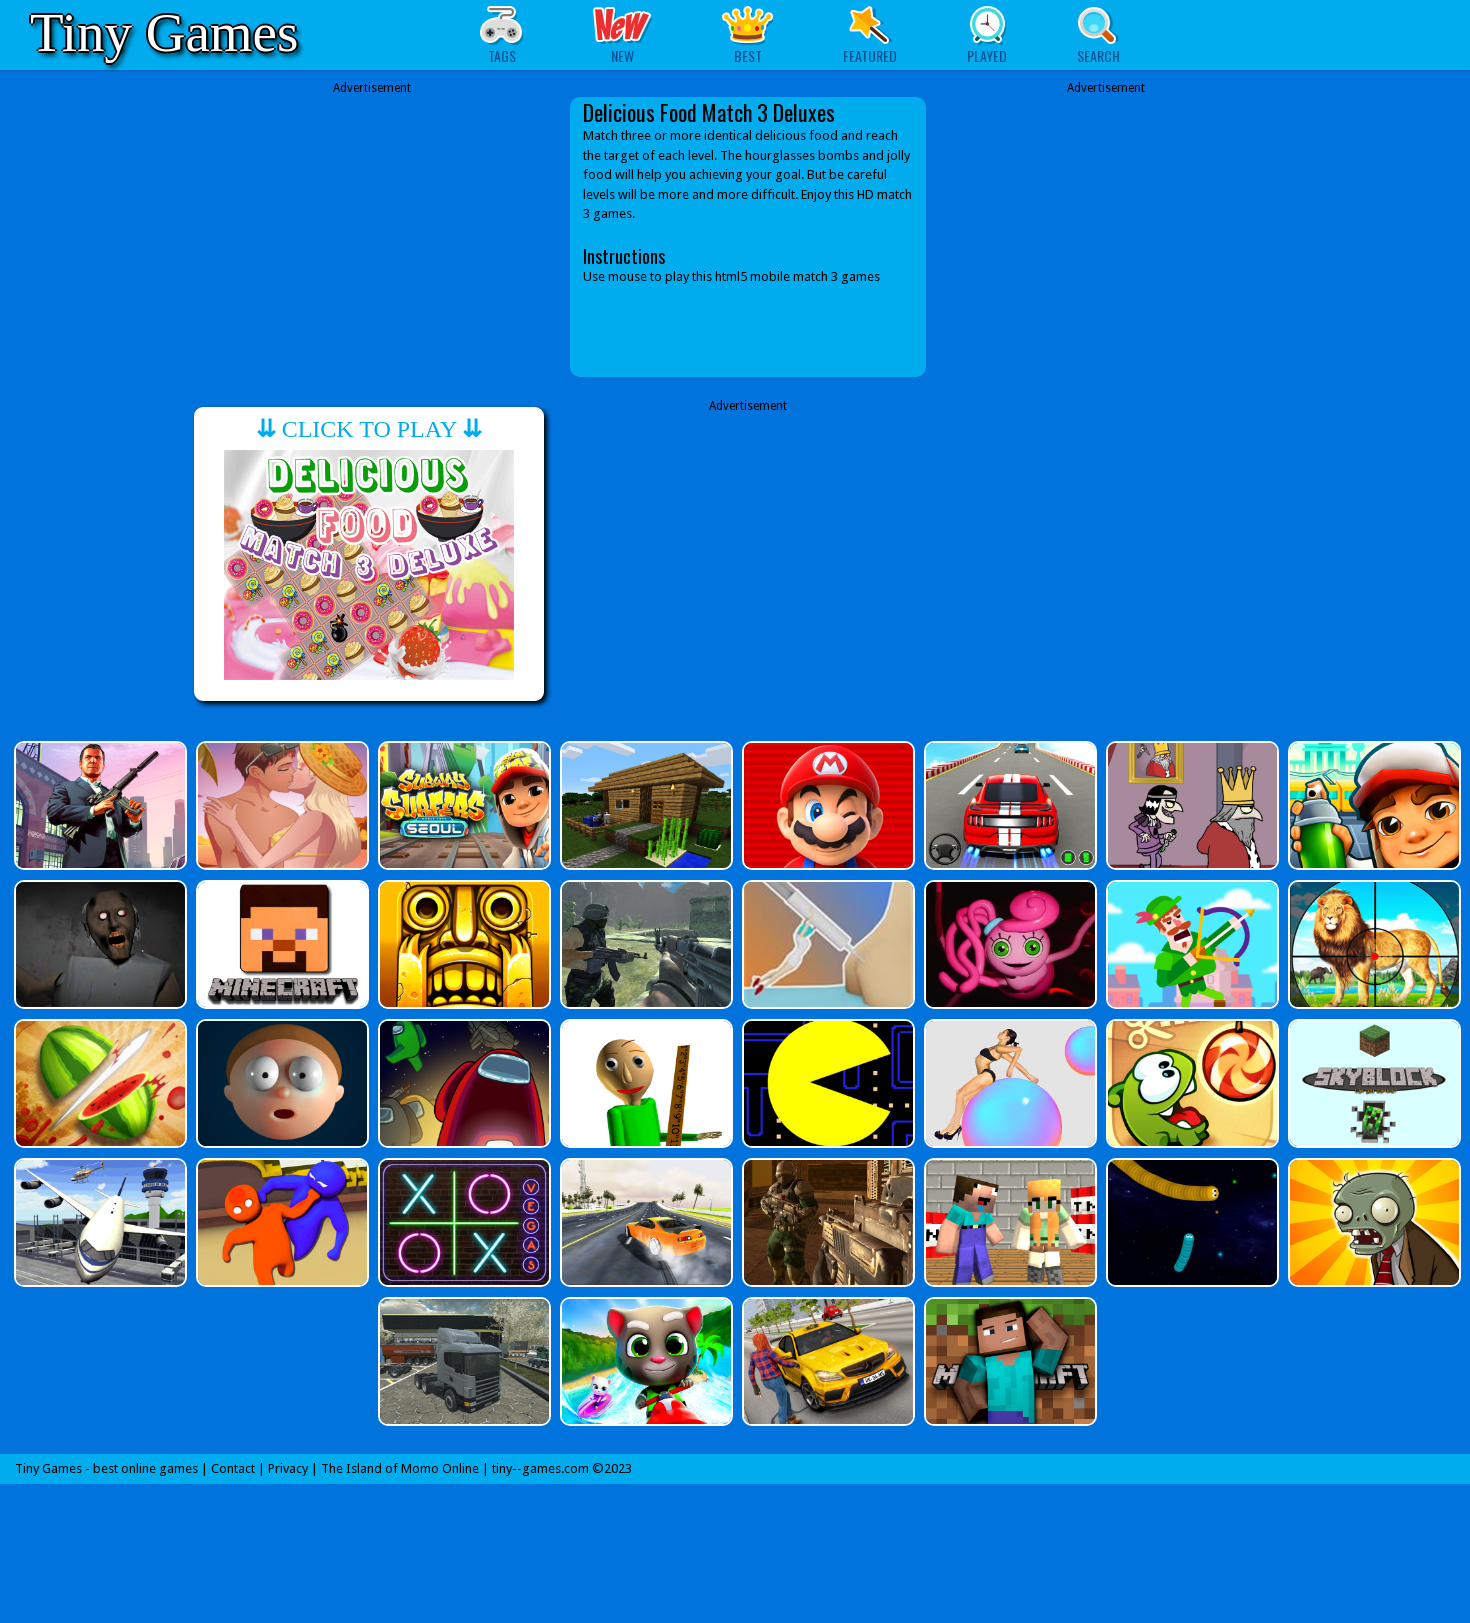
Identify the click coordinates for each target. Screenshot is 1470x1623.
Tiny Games (164, 32)
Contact (233, 1468)
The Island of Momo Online (400, 1468)
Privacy (288, 1468)
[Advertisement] (372, 237)
